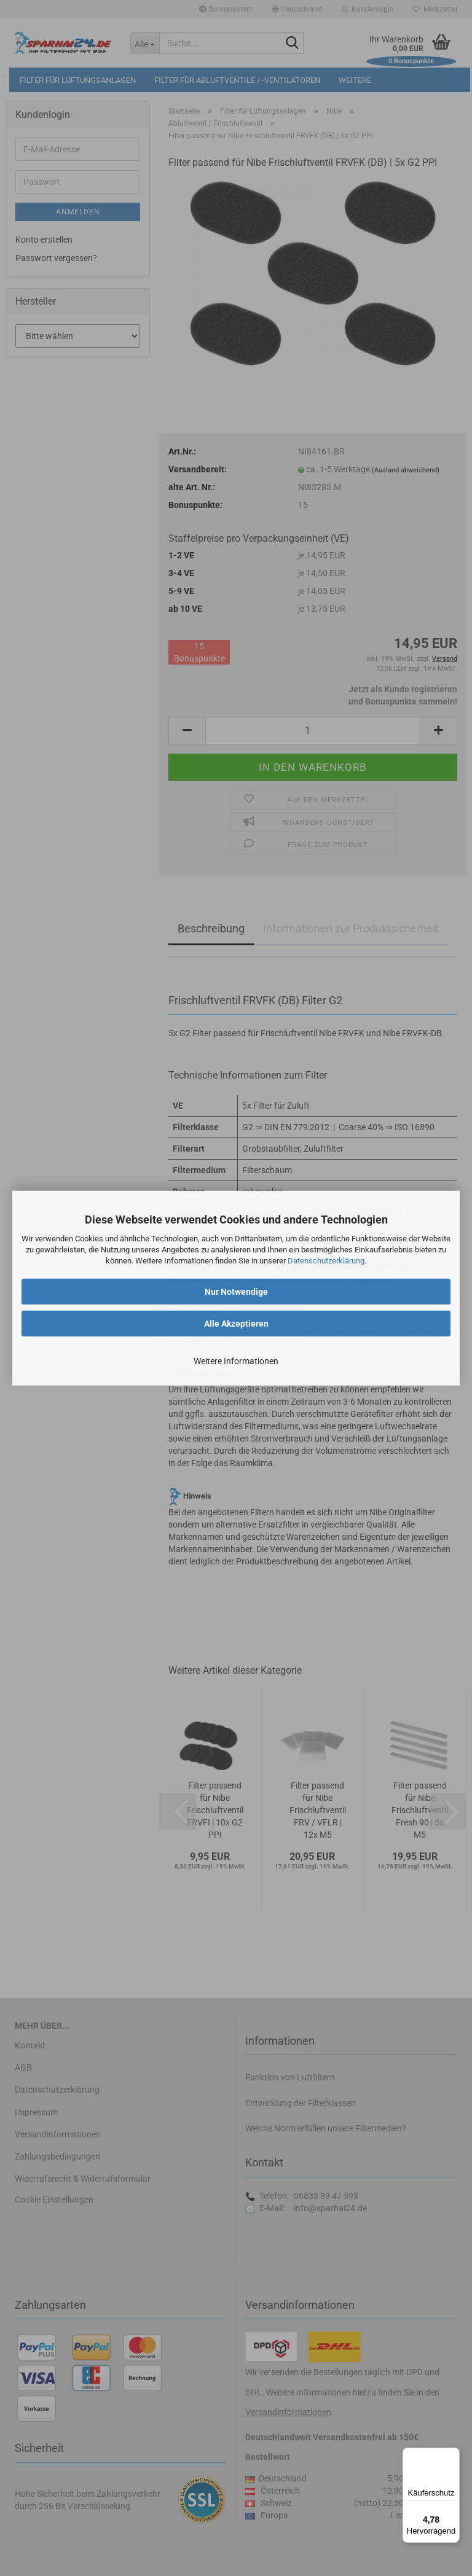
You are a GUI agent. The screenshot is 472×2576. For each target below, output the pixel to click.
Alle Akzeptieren (236, 1323)
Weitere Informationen (236, 1360)
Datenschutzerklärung (326, 1260)
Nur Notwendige (236, 1291)
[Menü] (452, 2455)
